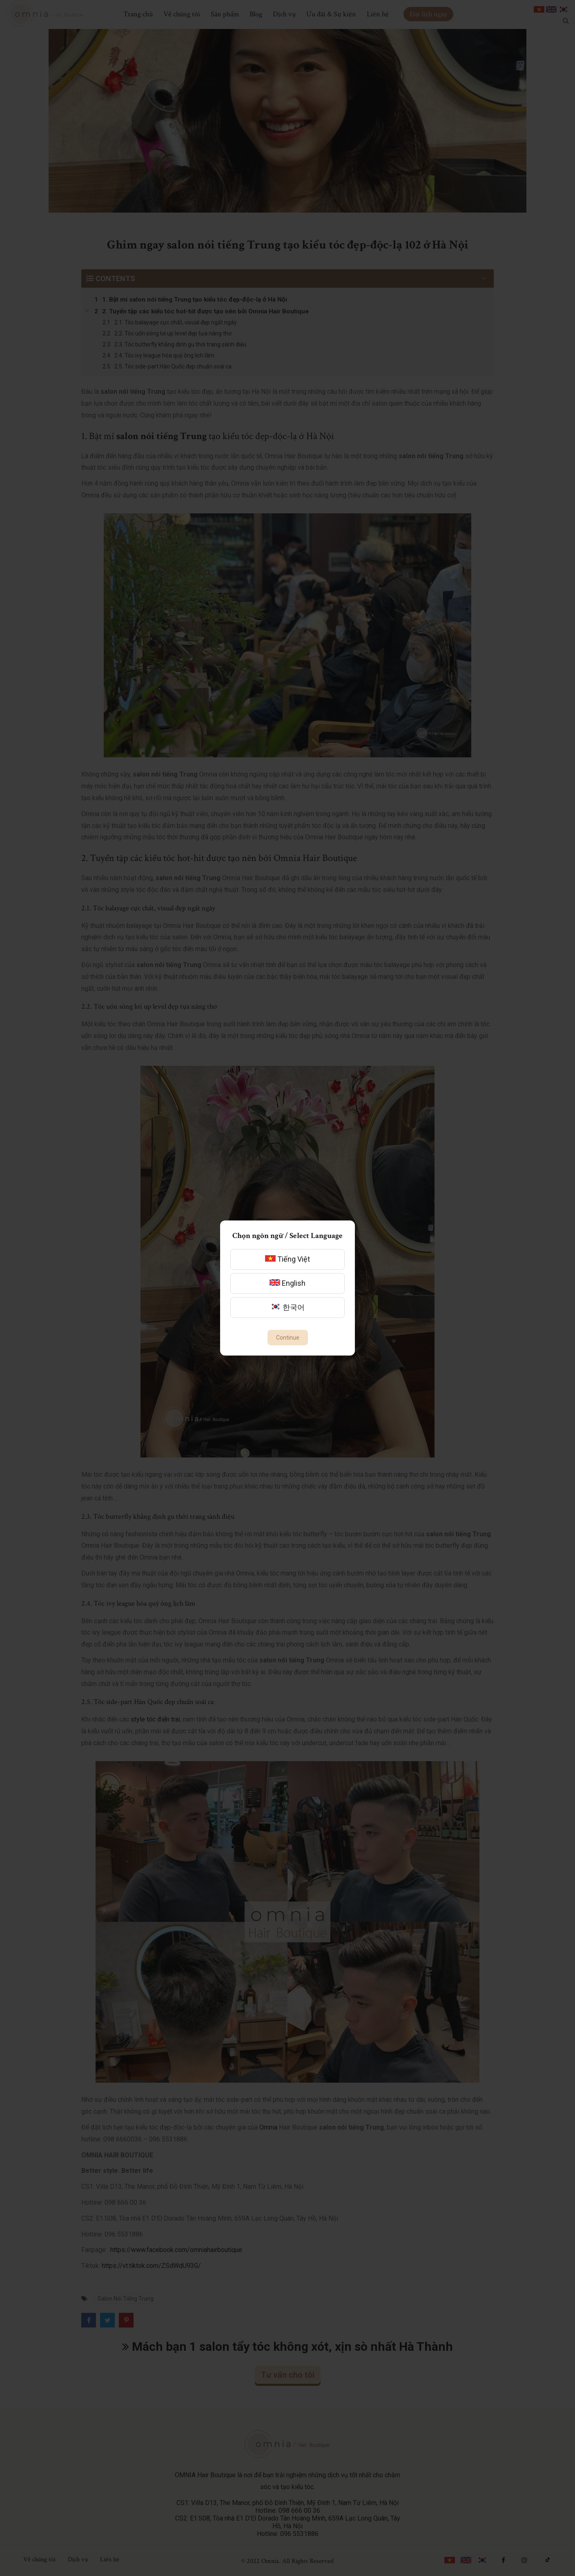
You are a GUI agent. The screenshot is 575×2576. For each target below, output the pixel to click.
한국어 (287, 1307)
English (287, 1283)
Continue (287, 1337)
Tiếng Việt (287, 1259)
